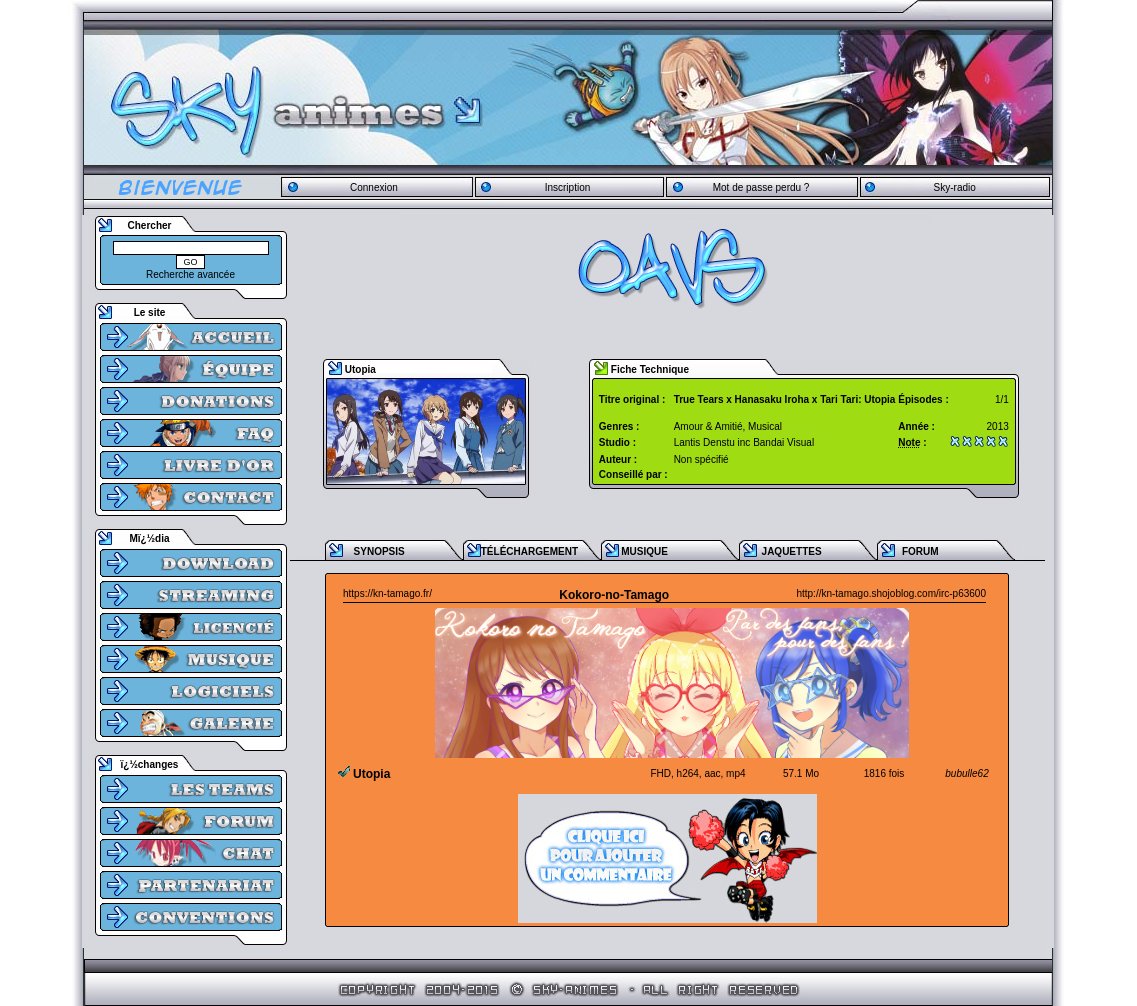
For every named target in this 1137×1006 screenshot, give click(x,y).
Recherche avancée (190, 274)
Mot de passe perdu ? (761, 187)
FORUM (920, 551)
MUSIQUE (644, 551)
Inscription (568, 187)
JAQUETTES (792, 551)
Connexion (374, 187)
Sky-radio (955, 187)
